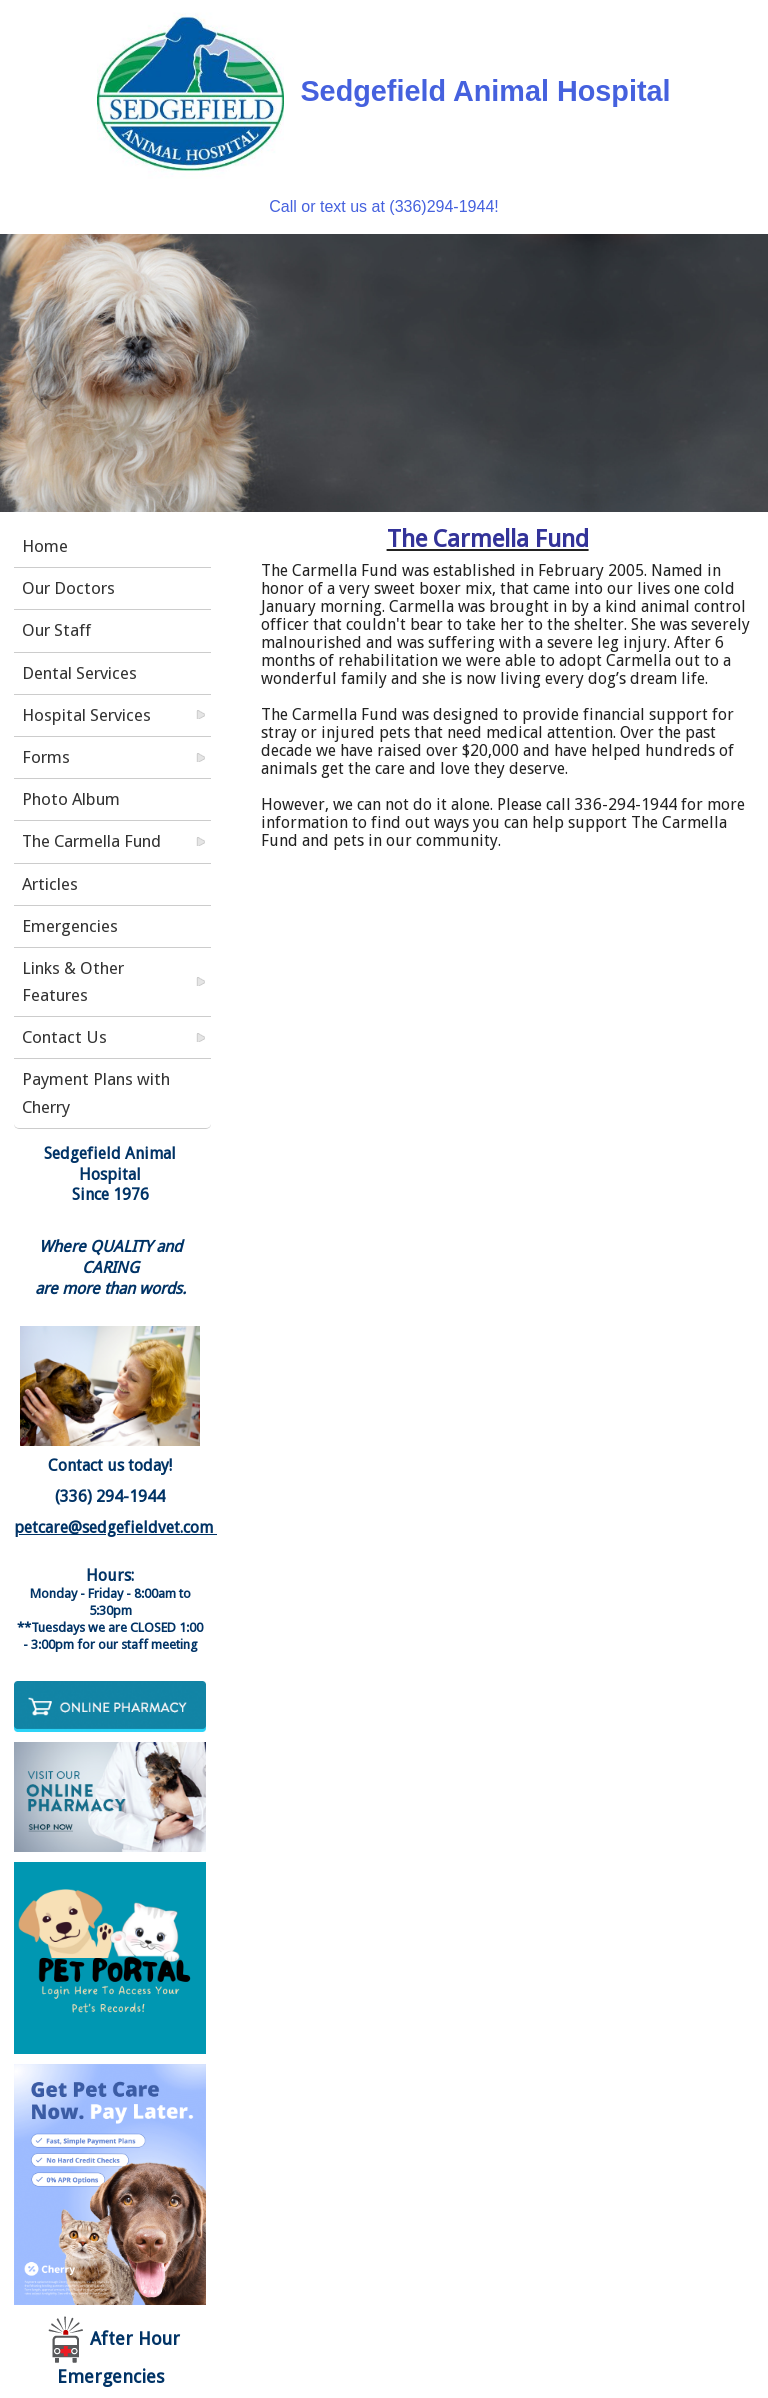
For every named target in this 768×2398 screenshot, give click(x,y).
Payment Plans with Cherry (96, 1092)
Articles (50, 884)
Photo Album (71, 799)
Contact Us (64, 1037)
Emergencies (70, 926)
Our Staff (56, 630)
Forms (46, 757)
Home (45, 546)
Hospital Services (86, 715)
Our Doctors (68, 588)
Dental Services (79, 673)
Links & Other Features (73, 981)
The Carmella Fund (91, 841)
